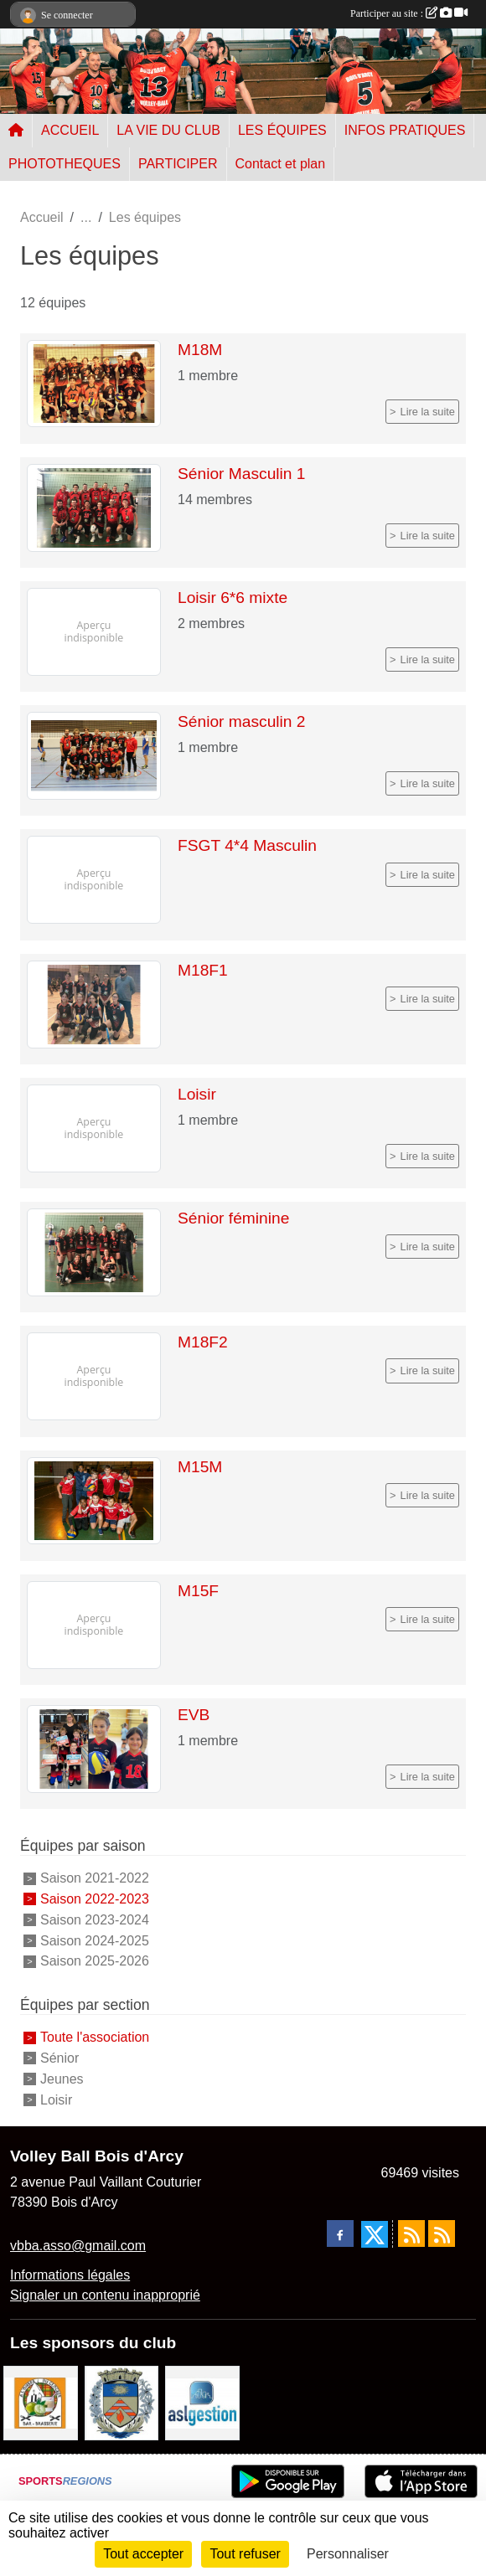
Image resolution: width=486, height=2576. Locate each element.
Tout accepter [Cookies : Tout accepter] (143, 2554)
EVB (193, 1714)
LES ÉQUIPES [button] (282, 130)
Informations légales (70, 2275)
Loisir (197, 1094)
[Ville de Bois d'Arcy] (122, 2402)
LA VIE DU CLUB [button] (168, 130)
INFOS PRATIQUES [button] (405, 130)
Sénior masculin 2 (242, 721)
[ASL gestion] (202, 2402)
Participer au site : (409, 13)
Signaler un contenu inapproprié (105, 2295)
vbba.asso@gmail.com (78, 2246)
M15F (198, 1591)
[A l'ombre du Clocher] (40, 2402)
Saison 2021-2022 (94, 1878)
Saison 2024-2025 (94, 1940)
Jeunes (62, 2079)
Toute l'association (94, 2037)
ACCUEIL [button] (70, 130)
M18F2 (203, 1342)
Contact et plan (280, 164)
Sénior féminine (233, 1218)
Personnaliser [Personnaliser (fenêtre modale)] (348, 2554)
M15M (200, 1467)
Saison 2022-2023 (94, 1899)
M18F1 (203, 970)
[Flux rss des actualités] (411, 2233)
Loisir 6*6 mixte (232, 597)
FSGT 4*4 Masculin (247, 845)
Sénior (59, 2058)
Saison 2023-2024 (94, 1920)
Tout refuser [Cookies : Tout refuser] (244, 2554)
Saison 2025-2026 (94, 1961)
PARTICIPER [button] (178, 164)
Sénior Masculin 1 (242, 473)
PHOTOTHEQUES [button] (64, 164)
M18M (200, 349)
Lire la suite (428, 411)
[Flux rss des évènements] (441, 2233)
